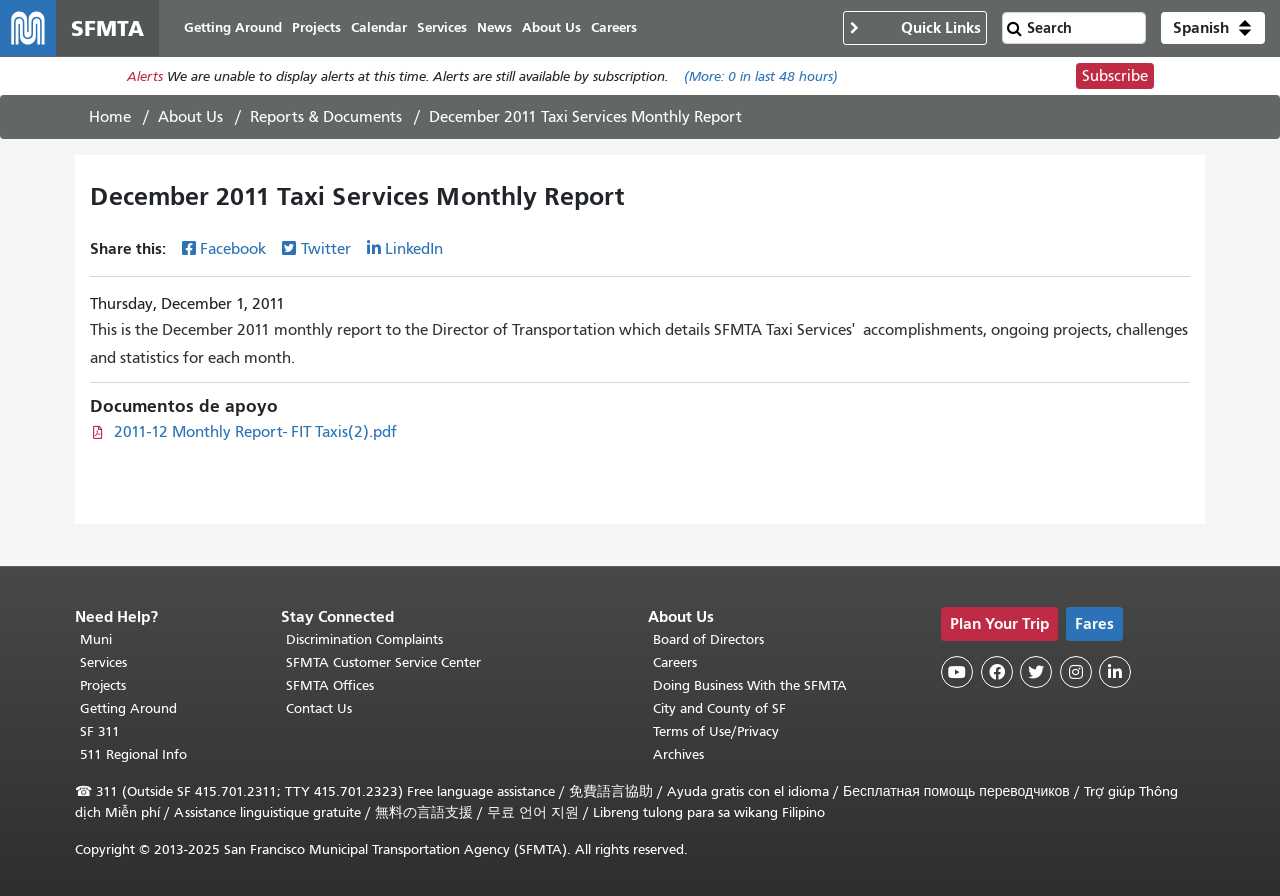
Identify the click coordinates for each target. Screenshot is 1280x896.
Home (110, 117)
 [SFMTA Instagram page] (1076, 672)
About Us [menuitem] (551, 27)
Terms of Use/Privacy (716, 731)
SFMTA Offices (330, 685)
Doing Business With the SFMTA (750, 685)
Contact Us (319, 708)
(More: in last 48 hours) (761, 76)
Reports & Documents (326, 117)
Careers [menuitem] (614, 27)
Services (103, 662)
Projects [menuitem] (316, 27)
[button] (1213, 28)
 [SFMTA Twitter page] (1036, 672)
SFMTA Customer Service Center (383, 662)
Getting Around (128, 708)
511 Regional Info (133, 754)
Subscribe (1115, 76)
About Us (190, 117)
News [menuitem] (494, 27)
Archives (678, 754)
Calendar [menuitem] (379, 27)
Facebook (233, 249)
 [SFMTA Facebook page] (997, 672)
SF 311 (100, 731)
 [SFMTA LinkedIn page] (1115, 672)
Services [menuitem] (442, 27)
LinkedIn (414, 249)
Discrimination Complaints (364, 639)
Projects (103, 685)
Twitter (326, 249)
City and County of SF (719, 708)
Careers (675, 662)
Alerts (145, 76)
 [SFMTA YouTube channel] (957, 672)
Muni (96, 639)
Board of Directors (708, 639)
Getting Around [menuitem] (233, 27)
